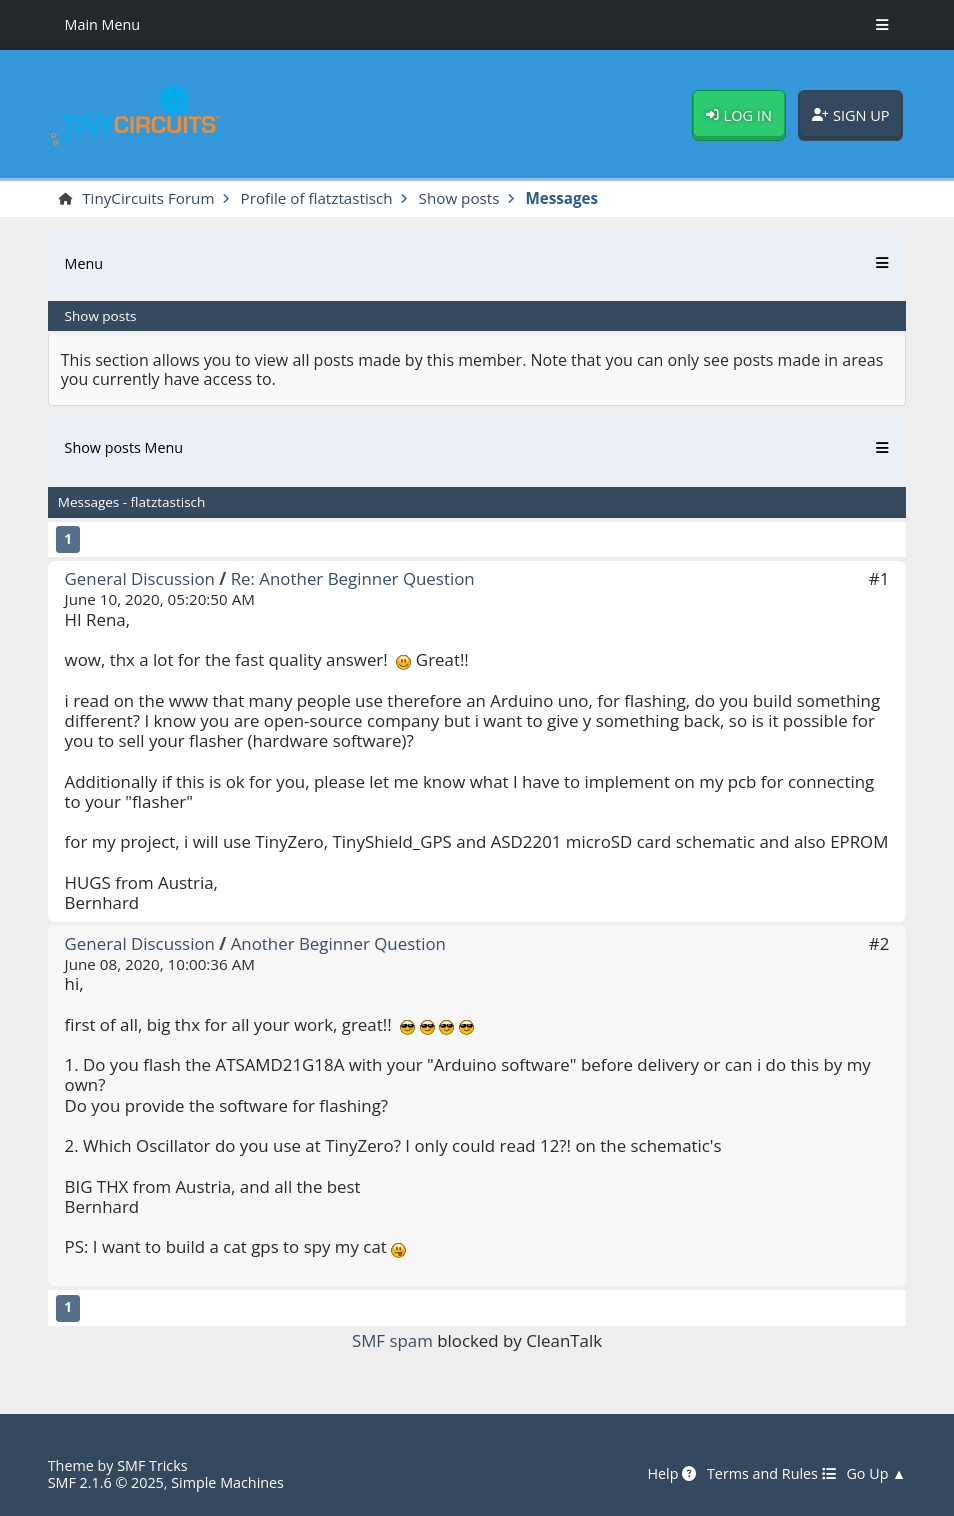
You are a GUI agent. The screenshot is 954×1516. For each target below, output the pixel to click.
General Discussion (140, 578)
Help (672, 1473)
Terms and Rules (771, 1473)
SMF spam (392, 1340)
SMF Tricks (152, 1465)
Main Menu (102, 24)
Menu (84, 263)
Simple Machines (227, 1482)
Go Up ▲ (876, 1473)
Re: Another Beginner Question (353, 578)
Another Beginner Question (338, 943)
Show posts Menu (124, 447)
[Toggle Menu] (882, 25)
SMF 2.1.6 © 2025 (106, 1482)
